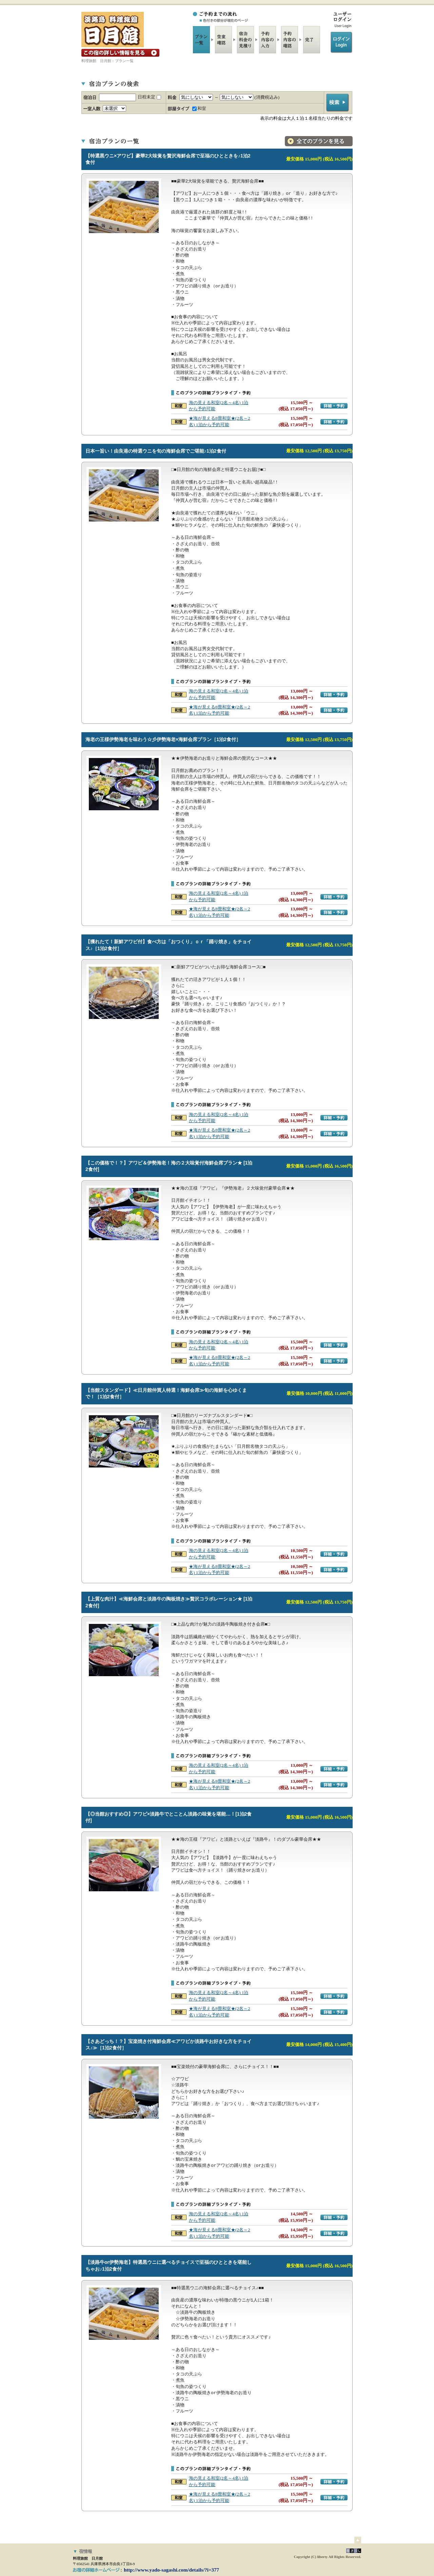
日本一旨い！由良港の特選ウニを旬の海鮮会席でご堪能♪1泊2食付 (155, 451)
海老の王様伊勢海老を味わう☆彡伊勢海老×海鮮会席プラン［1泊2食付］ (163, 739)
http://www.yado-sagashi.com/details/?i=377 (171, 2570)
